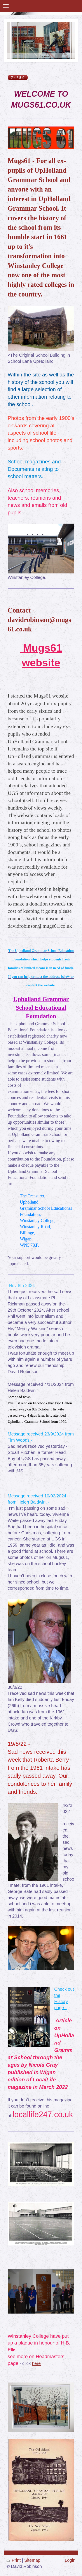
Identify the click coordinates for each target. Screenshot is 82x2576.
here (36, 2363)
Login (70, 2560)
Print (14, 2560)
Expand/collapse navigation (41, 6)
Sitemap (32, 2560)
